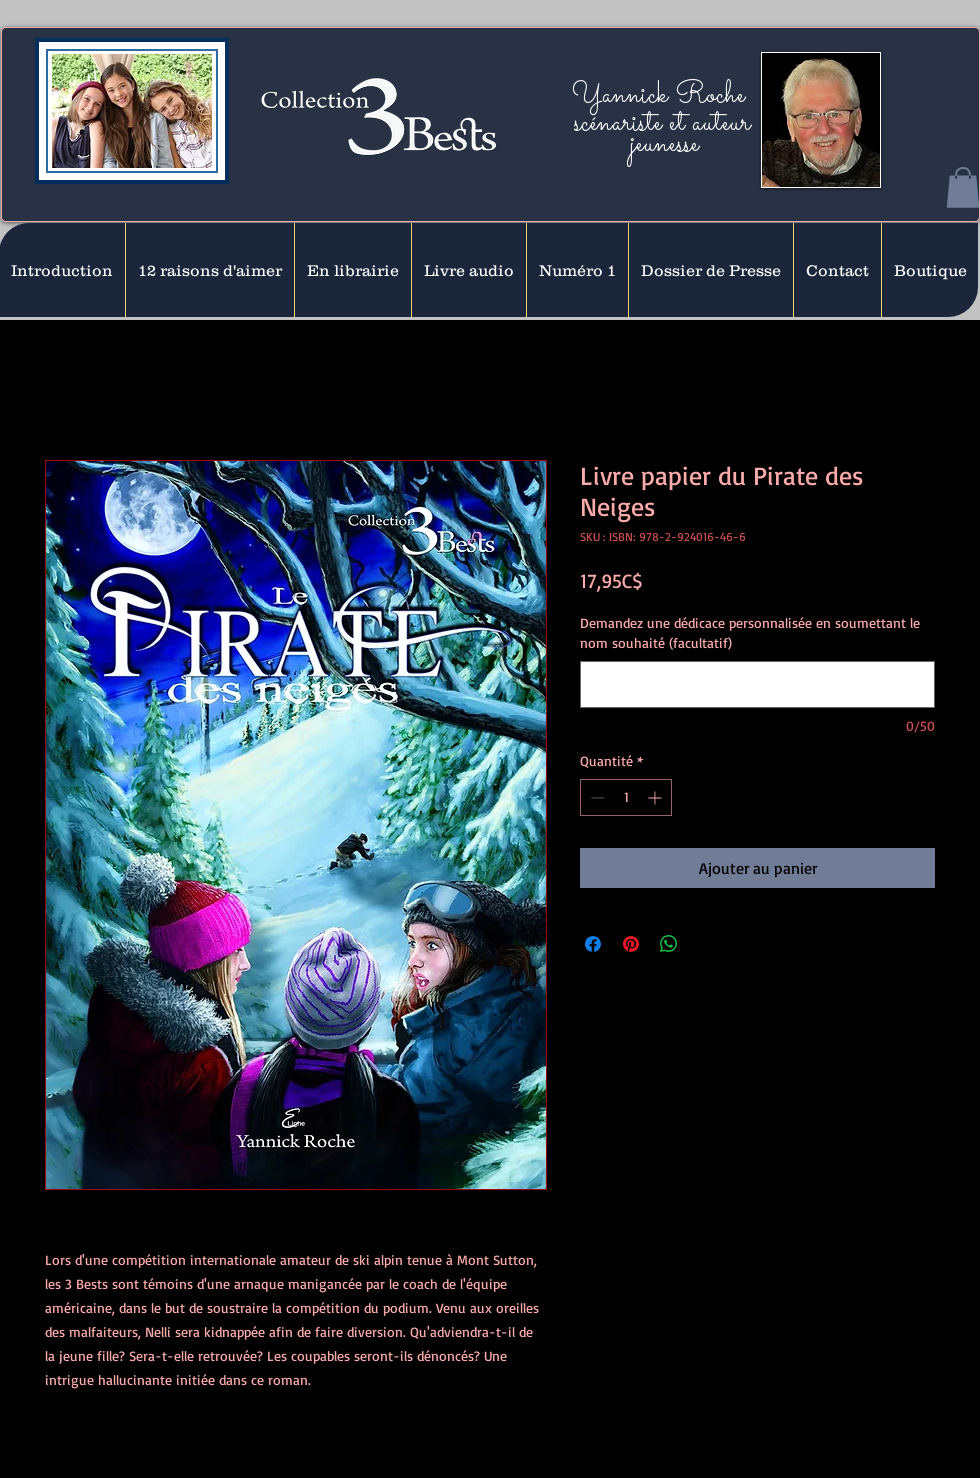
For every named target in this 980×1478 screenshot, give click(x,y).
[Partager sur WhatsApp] (669, 944)
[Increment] (656, 797)
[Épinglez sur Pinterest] (631, 944)
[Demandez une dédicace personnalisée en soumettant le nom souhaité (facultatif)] (757, 684)
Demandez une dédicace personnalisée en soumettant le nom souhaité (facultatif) (750, 632)
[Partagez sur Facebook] (593, 944)
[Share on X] (707, 944)
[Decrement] (595, 797)
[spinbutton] (626, 797)
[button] (963, 187)
